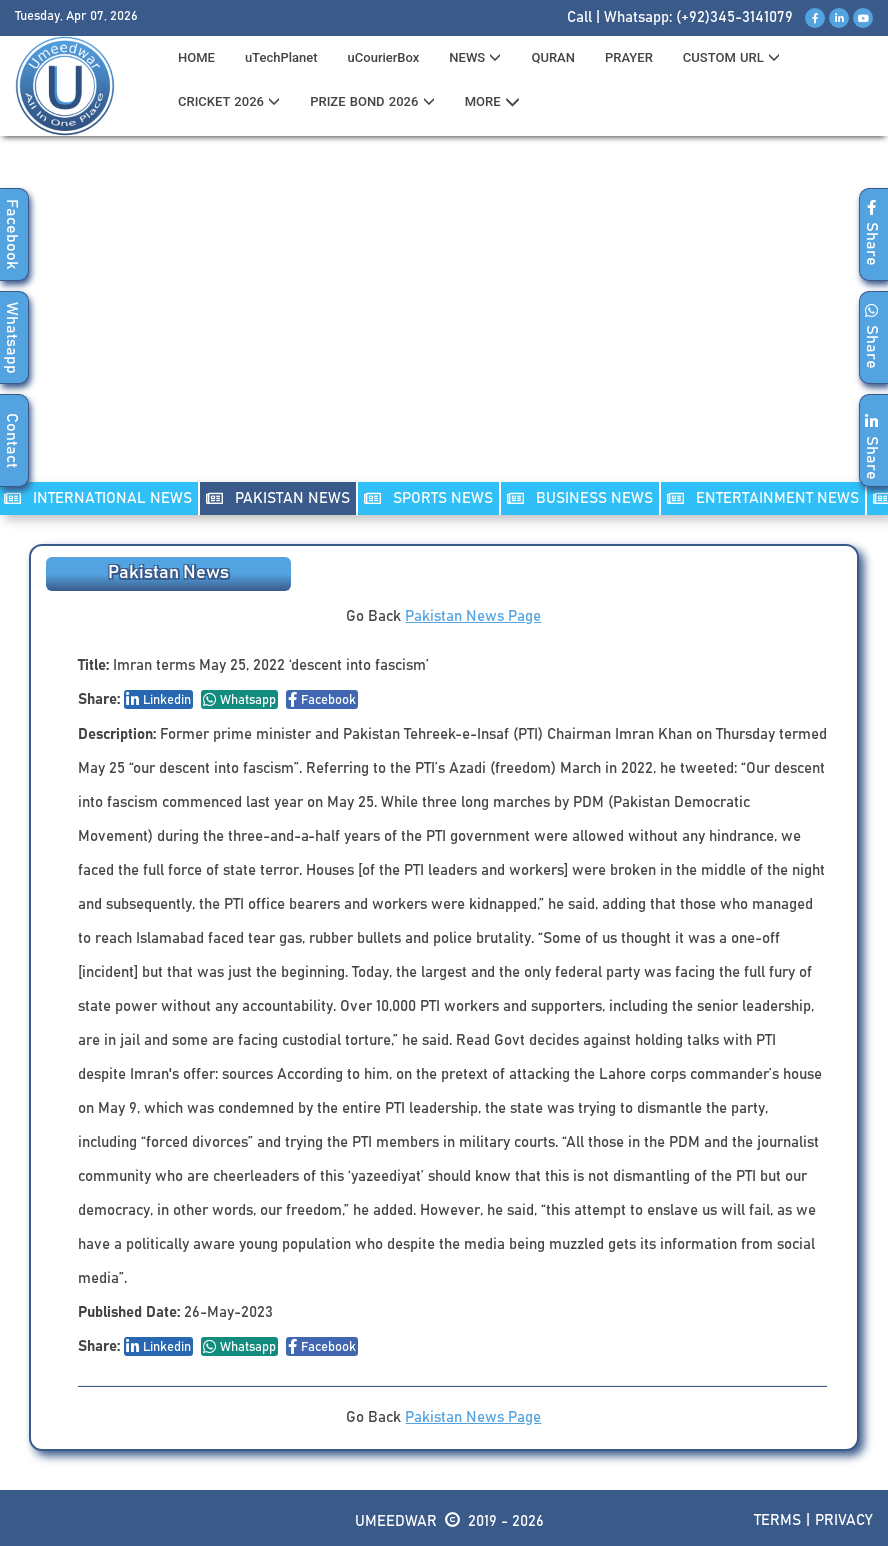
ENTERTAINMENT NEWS (763, 498)
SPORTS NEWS (428, 498)
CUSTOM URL (731, 57)
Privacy (844, 1520)
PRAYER (629, 57)
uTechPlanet (281, 57)
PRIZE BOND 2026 (372, 101)
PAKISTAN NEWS (278, 498)
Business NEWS (580, 498)
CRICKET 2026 (229, 101)
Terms (777, 1520)
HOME (196, 57)
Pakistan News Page (473, 616)
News (475, 57)
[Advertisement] (444, 321)
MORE (492, 102)
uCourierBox (384, 57)
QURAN (553, 57)
